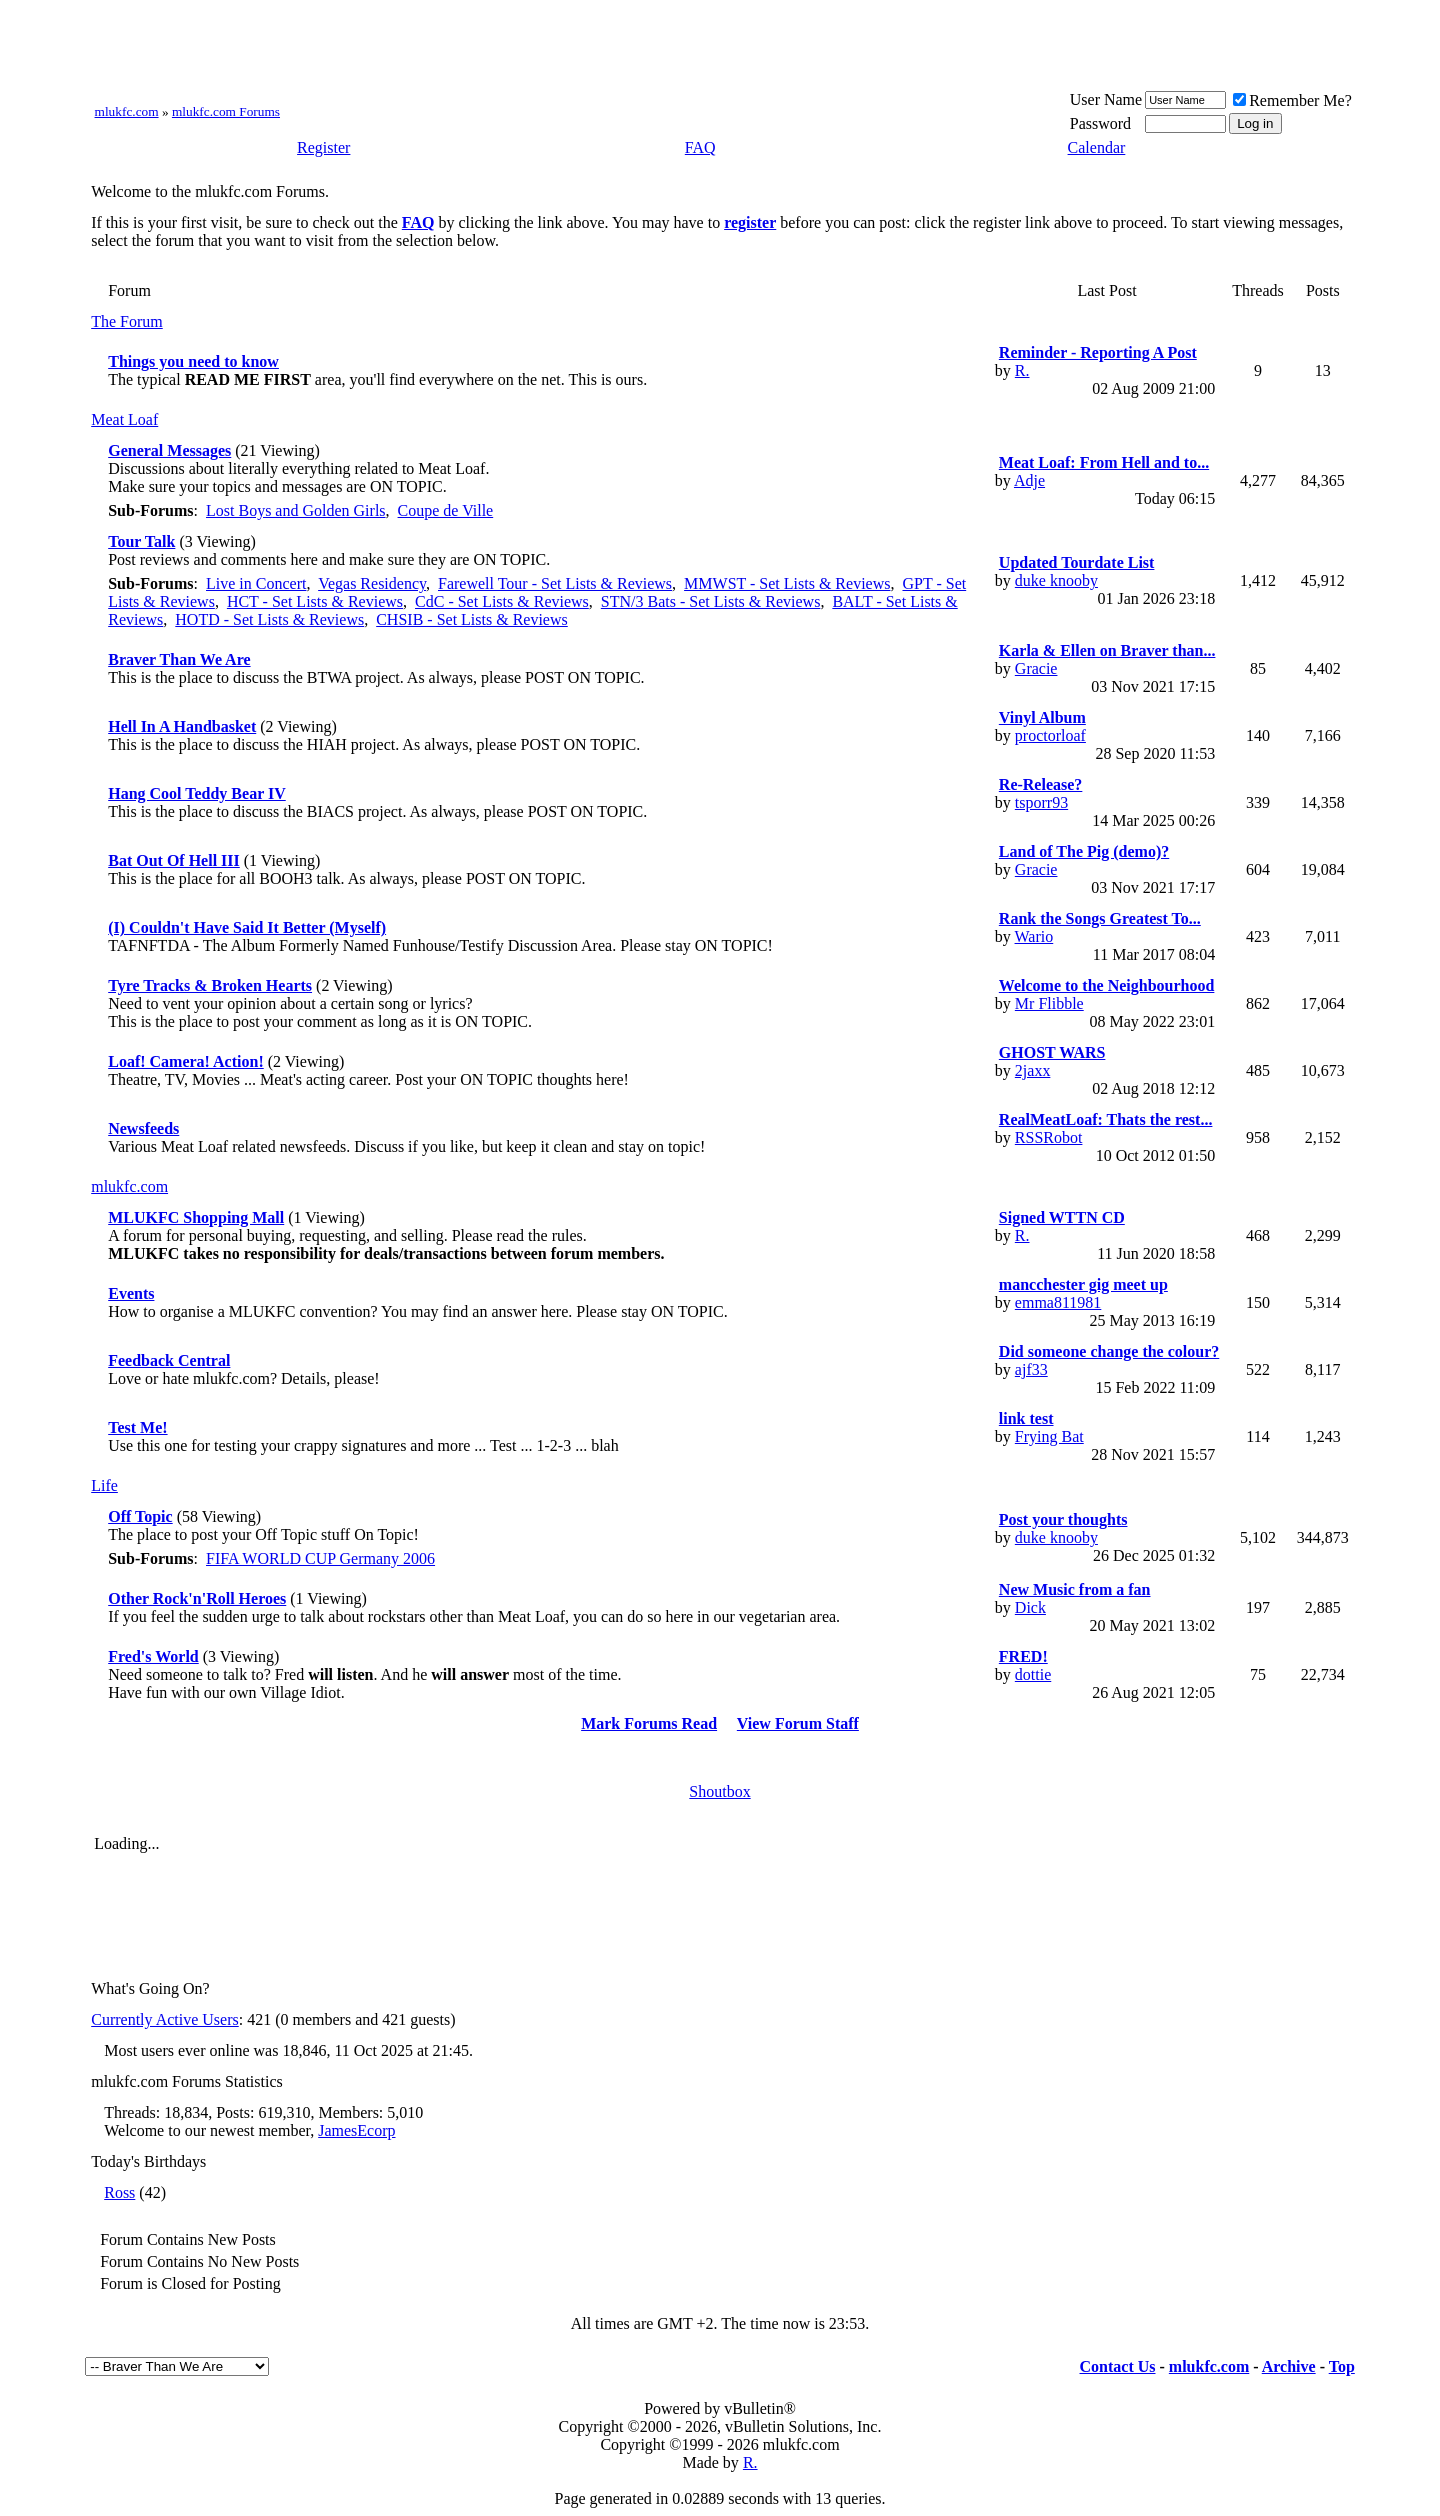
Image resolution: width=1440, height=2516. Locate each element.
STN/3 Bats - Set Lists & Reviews (711, 601)
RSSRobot (1049, 1137)
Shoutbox (719, 1791)
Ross (119, 2192)
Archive (1289, 2366)
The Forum (127, 321)
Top (1342, 2366)
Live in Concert (256, 583)
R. (1022, 370)
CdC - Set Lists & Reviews (502, 601)
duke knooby (1056, 580)
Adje (1029, 480)
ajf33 (1031, 1369)
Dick (1030, 1607)
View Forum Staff (798, 1723)
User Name (1106, 99)
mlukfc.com (127, 111)
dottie (1033, 1674)
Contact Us (1118, 2366)
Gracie (1036, 668)
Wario (1034, 936)
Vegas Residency (372, 583)
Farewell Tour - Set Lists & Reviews (555, 583)
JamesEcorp (356, 2130)
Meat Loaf (124, 419)
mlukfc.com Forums (226, 111)
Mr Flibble (1049, 1003)
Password (1100, 123)
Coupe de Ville (446, 510)
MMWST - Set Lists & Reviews (787, 583)
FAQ (700, 147)
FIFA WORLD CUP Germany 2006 (320, 1558)
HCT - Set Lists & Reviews (315, 601)
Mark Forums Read (649, 1723)
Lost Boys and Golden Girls (296, 510)
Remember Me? (1292, 100)
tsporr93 (1041, 802)
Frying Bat (1049, 1436)
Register (323, 147)
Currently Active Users (165, 2019)
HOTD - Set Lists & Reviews (269, 619)
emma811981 (1058, 1302)
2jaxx (1033, 1070)
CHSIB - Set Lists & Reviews (472, 619)
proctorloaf (1050, 735)
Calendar (1097, 147)
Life (104, 1485)
